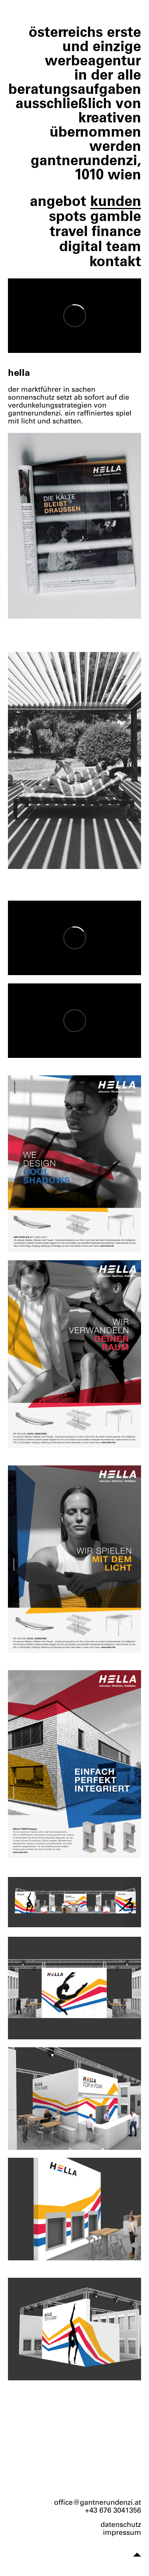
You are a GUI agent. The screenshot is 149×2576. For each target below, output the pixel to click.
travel (69, 231)
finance (116, 231)
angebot (58, 201)
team (123, 246)
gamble (115, 216)
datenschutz (121, 2524)
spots (67, 216)
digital (80, 246)
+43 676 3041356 (113, 2510)
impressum (122, 2532)
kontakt (115, 261)
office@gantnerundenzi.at (97, 2502)
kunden (115, 201)
